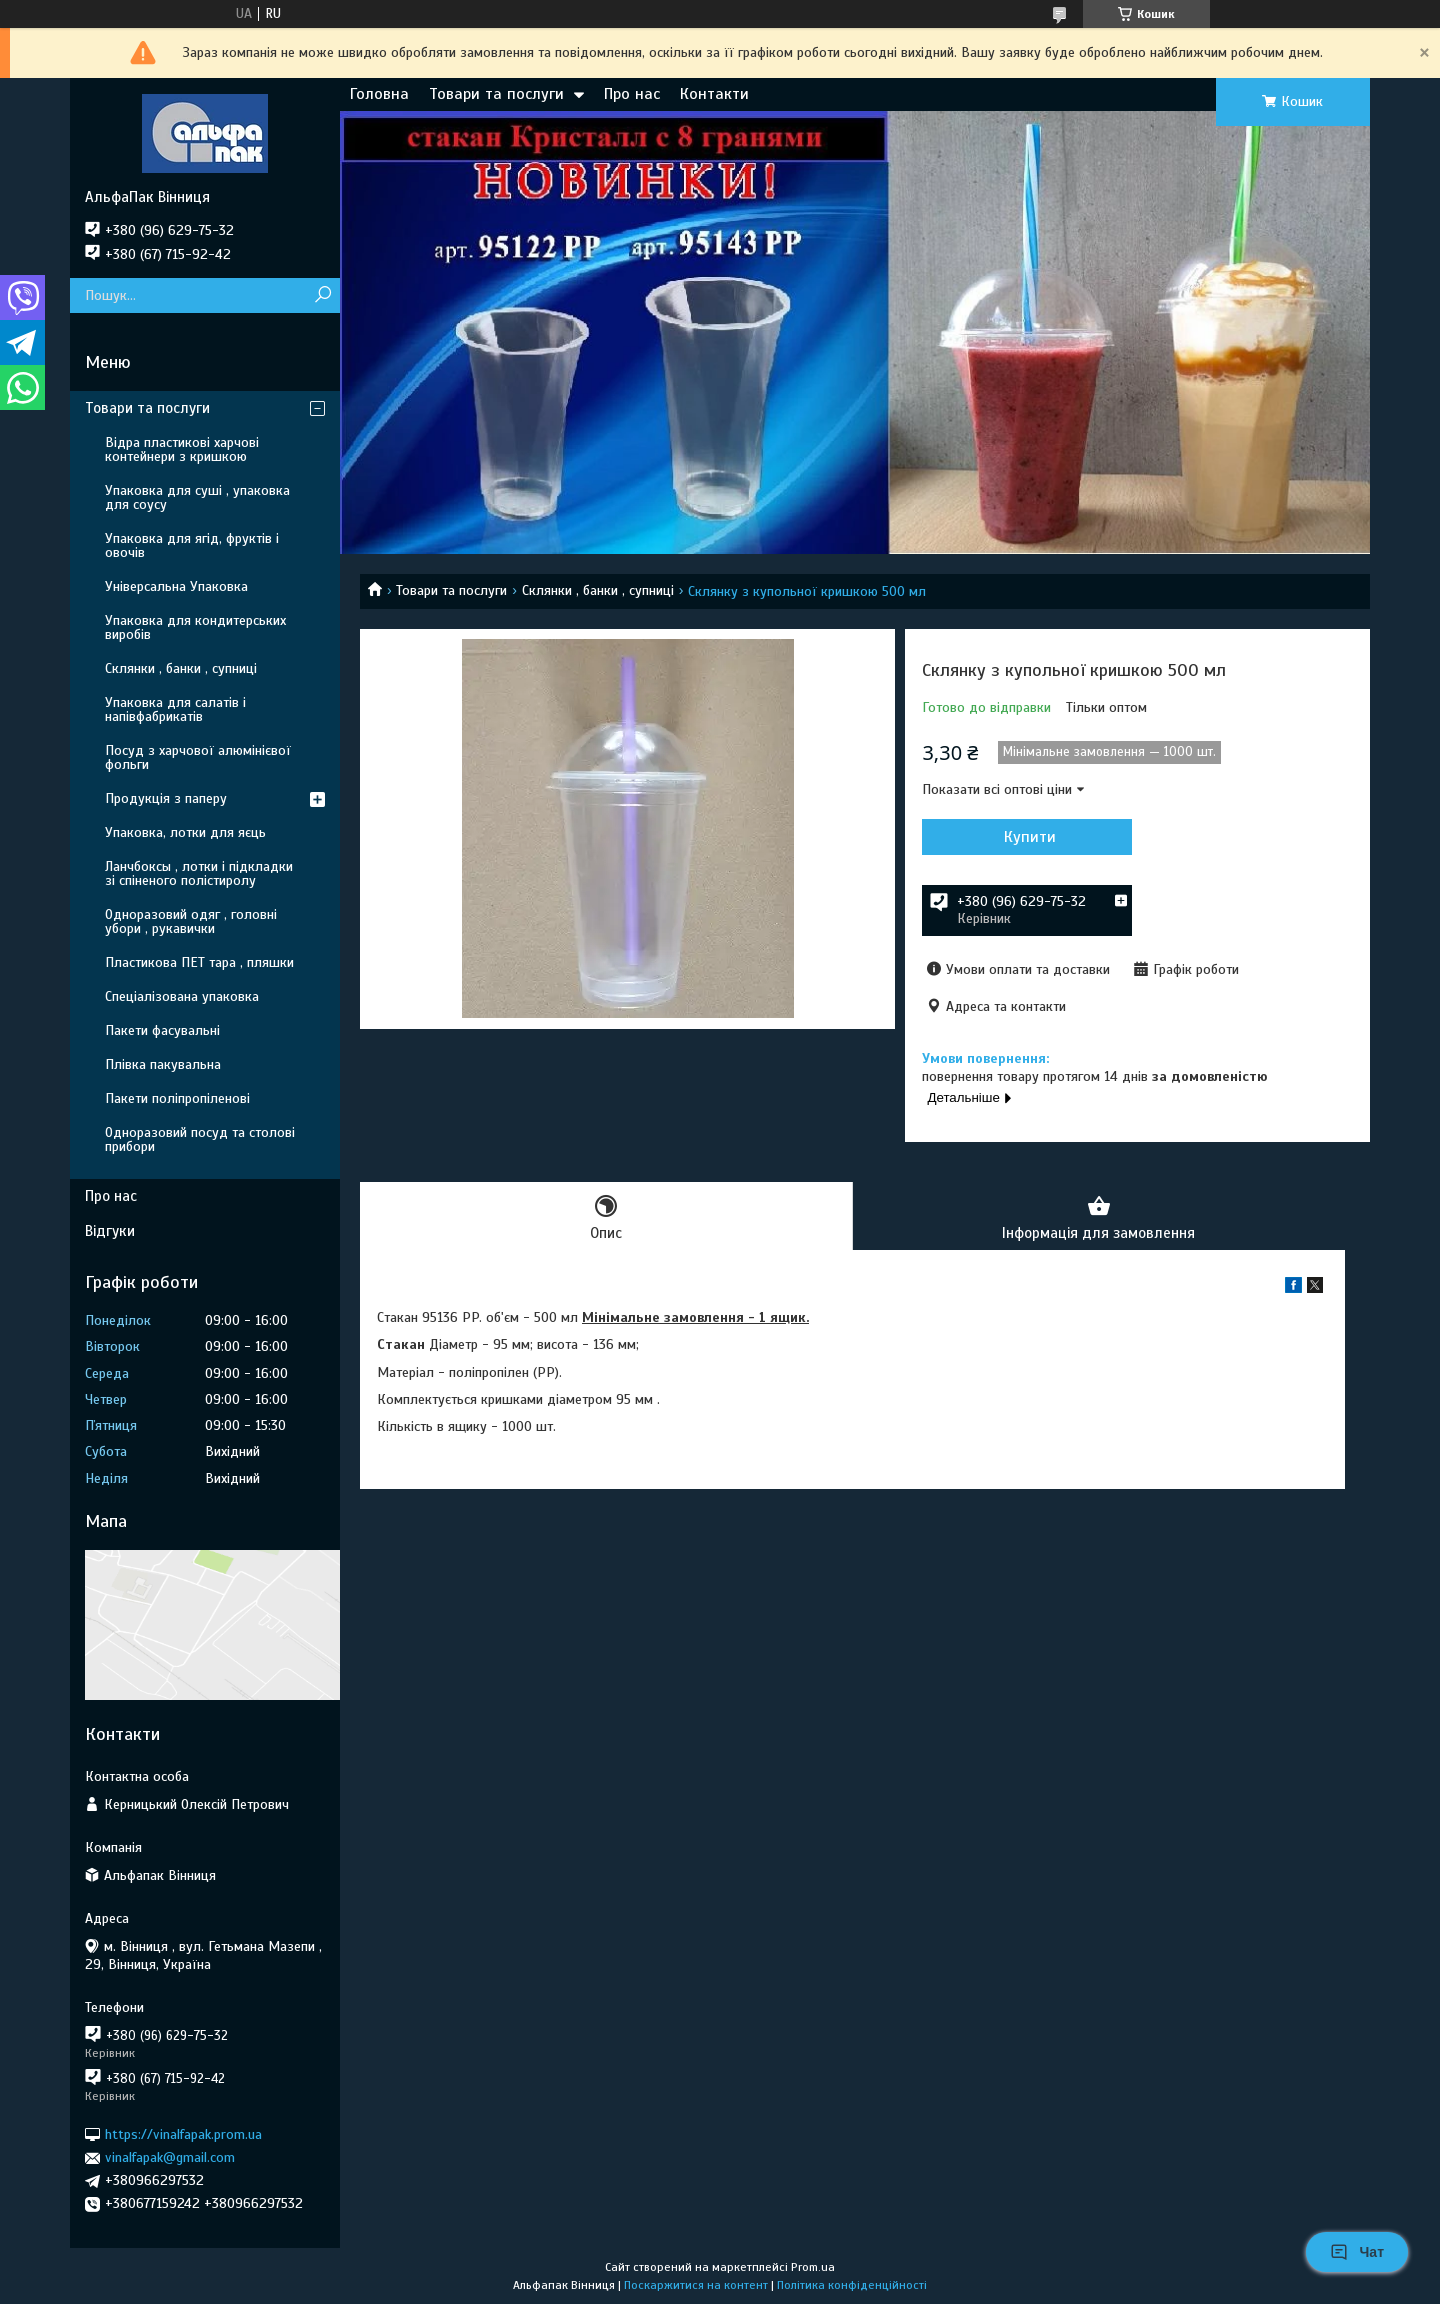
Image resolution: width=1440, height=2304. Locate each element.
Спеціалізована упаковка (182, 996)
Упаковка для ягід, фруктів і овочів (192, 545)
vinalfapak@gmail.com (170, 2157)
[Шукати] (322, 295)
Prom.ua (813, 2267)
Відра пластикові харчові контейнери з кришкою (182, 449)
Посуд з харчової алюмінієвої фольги (198, 757)
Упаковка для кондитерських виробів (195, 627)
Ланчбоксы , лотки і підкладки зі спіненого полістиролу (199, 873)
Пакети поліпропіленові (177, 1098)
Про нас (632, 94)
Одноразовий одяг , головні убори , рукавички (191, 921)
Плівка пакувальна (163, 1064)
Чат (1357, 2252)
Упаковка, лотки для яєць (185, 832)
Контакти (714, 94)
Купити (1030, 837)
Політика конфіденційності (852, 2285)
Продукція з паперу (166, 798)
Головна (379, 94)
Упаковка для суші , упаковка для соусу (197, 497)
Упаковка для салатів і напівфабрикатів (175, 709)
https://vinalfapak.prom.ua (183, 2134)
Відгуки (110, 1231)
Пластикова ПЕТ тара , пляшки (199, 962)
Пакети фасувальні (162, 1030)
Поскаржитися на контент (696, 2285)
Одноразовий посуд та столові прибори (200, 1139)
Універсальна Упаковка (176, 586)
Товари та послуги (496, 94)
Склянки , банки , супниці (598, 590)
